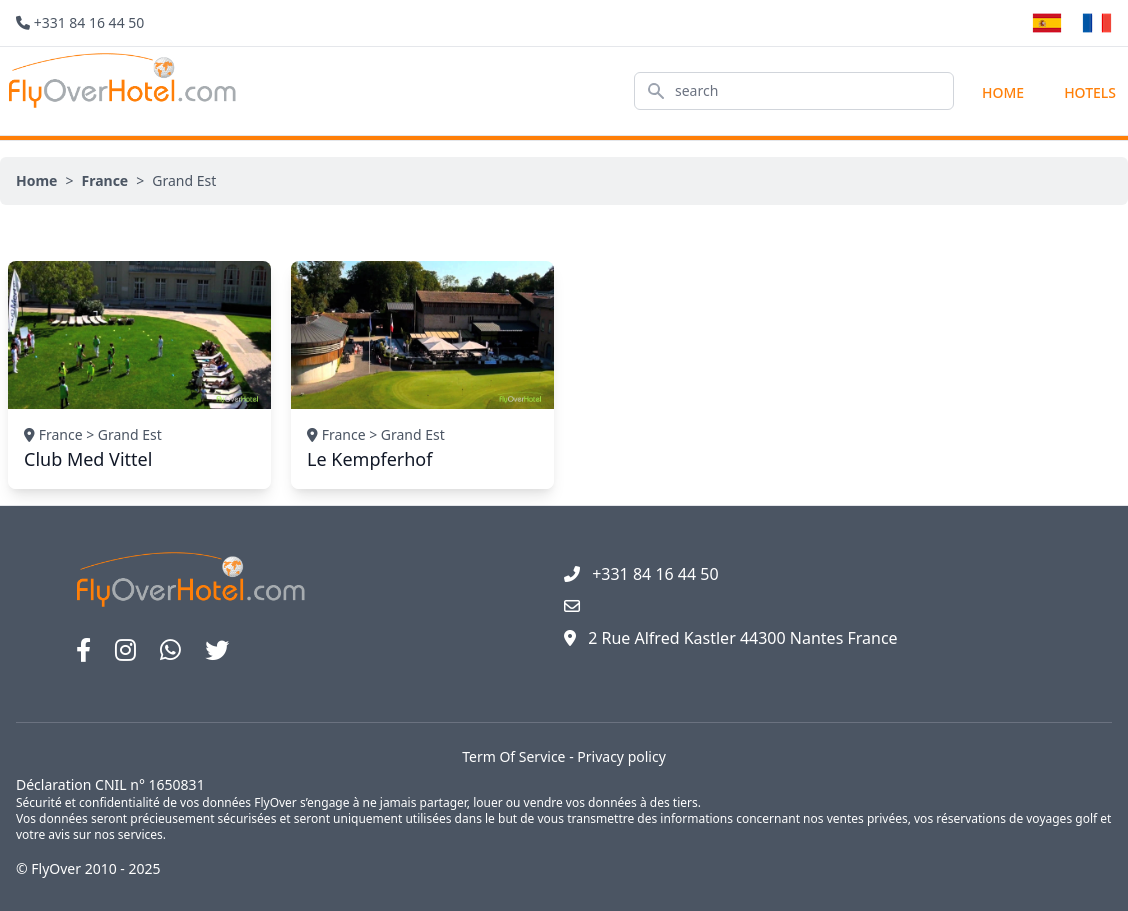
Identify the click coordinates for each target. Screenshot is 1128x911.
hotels (1090, 92)
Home (1003, 92)
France (104, 180)
